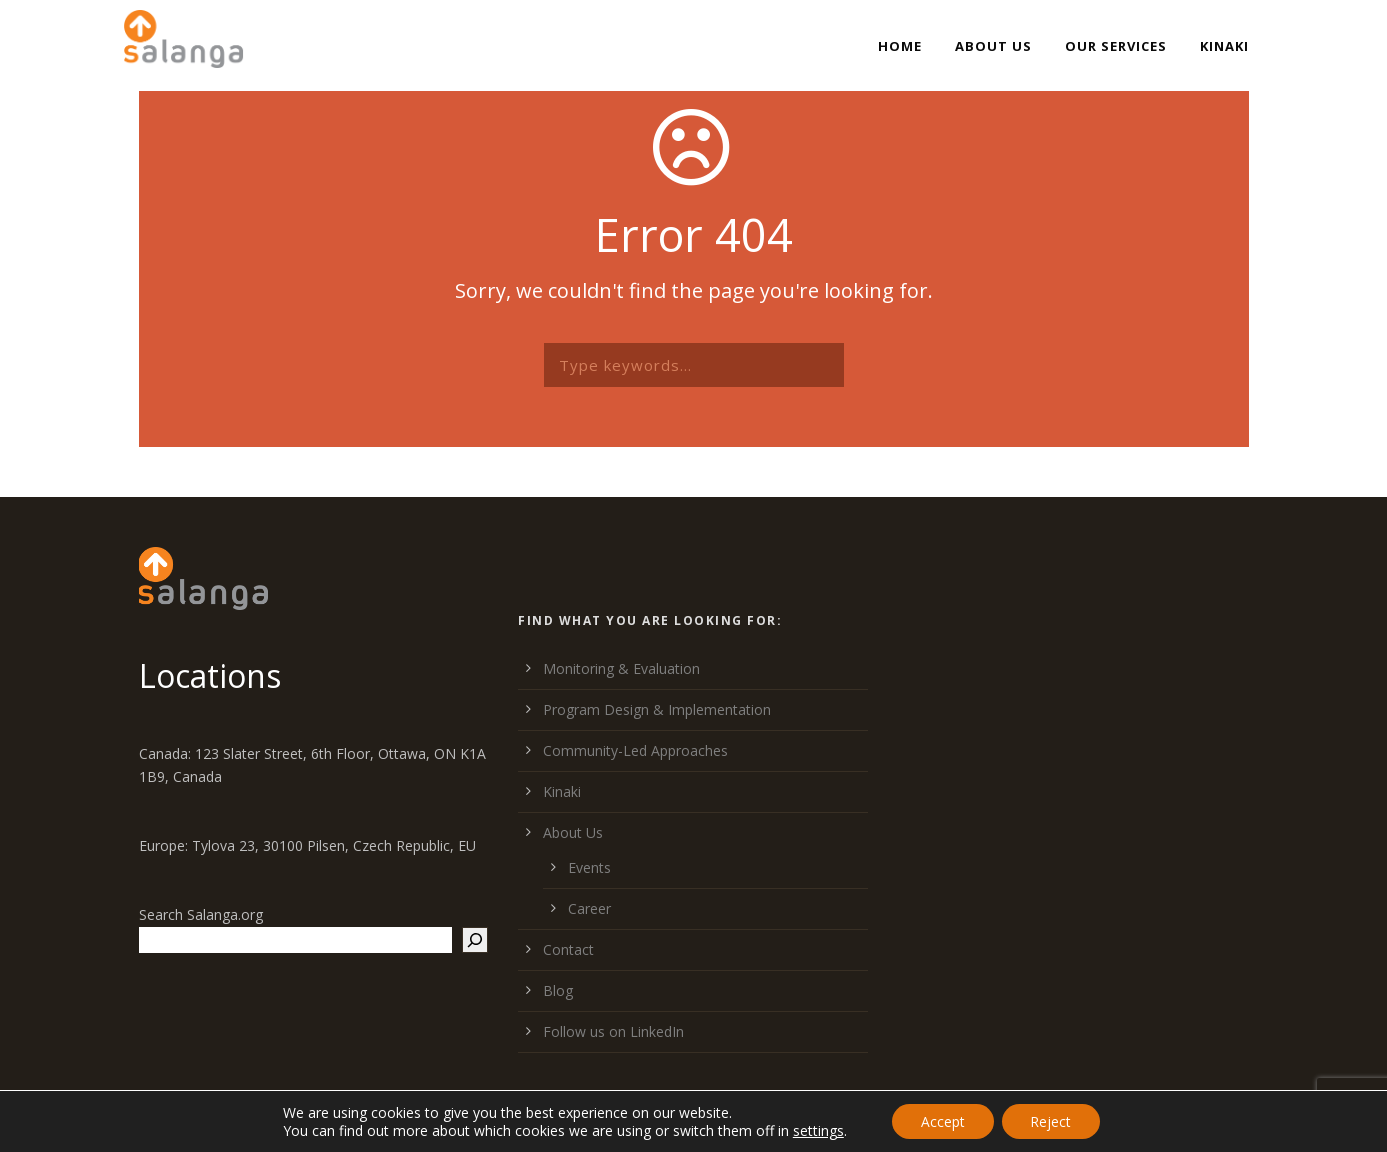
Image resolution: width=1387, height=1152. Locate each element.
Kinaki (1224, 46)
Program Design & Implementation (657, 709)
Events (589, 867)
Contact (568, 949)
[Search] (475, 940)
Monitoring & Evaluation (621, 668)
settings (815, 1130)
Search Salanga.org (201, 914)
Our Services (1116, 46)
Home (900, 46)
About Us (993, 46)
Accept (942, 1120)
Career (589, 908)
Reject (1052, 1120)
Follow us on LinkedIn (613, 1031)
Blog (558, 990)
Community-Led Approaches (635, 750)
